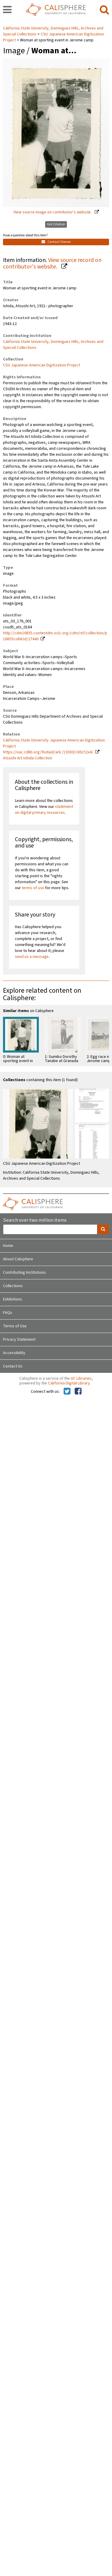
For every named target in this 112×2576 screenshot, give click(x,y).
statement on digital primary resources (44, 810)
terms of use (33, 888)
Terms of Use (15, 1326)
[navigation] (7, 10)
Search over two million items (35, 1220)
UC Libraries (81, 1378)
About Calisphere (18, 1259)
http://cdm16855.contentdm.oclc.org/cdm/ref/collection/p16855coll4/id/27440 (55, 636)
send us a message (32, 957)
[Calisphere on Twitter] (67, 1391)
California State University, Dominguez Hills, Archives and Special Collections (53, 345)
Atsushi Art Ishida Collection (27, 758)
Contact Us (12, 1366)
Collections (13, 1286)
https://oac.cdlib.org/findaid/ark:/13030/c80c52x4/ (48, 752)
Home (8, 1246)
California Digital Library (69, 1383)
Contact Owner (56, 241)
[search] (104, 10)
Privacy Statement (19, 1339)
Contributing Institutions (24, 1272)
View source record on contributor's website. (52, 263)
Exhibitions (12, 1299)
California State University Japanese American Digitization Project (54, 743)
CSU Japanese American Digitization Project (41, 365)
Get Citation (56, 224)
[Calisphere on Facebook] (78, 1391)
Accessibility (14, 1353)
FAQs (7, 1313)
